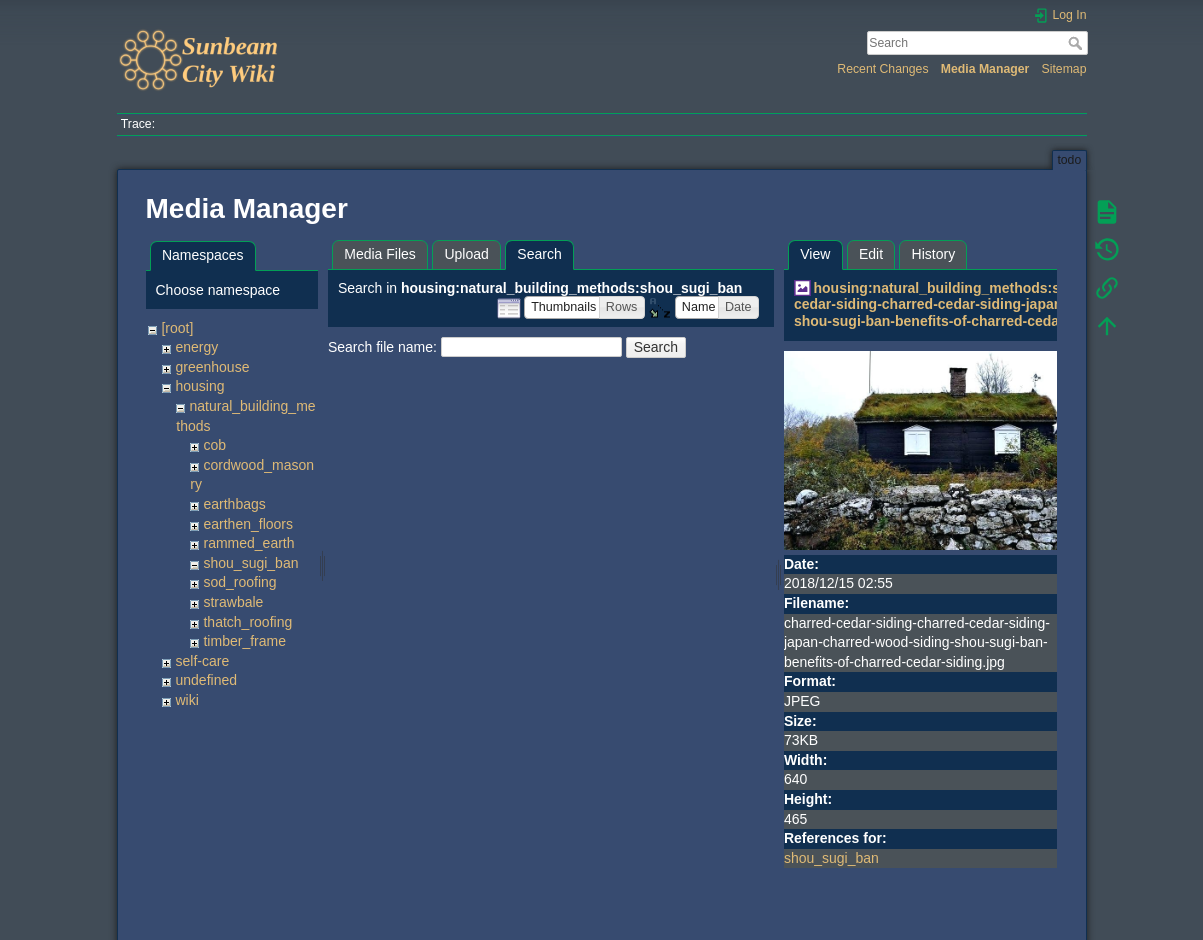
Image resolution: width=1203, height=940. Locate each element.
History (934, 254)
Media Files (380, 254)
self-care (202, 661)
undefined (206, 680)
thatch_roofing (247, 622)
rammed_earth (248, 543)
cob (214, 445)
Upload (466, 254)
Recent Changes (882, 69)
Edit (871, 254)
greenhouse (212, 367)
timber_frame (244, 641)
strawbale (233, 602)
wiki (186, 700)
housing (199, 386)
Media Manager (985, 69)
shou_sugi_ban (250, 563)
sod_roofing (239, 582)
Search (1077, 43)
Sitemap (1064, 69)
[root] (177, 328)
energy (196, 347)
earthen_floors (248, 524)
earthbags (234, 504)
